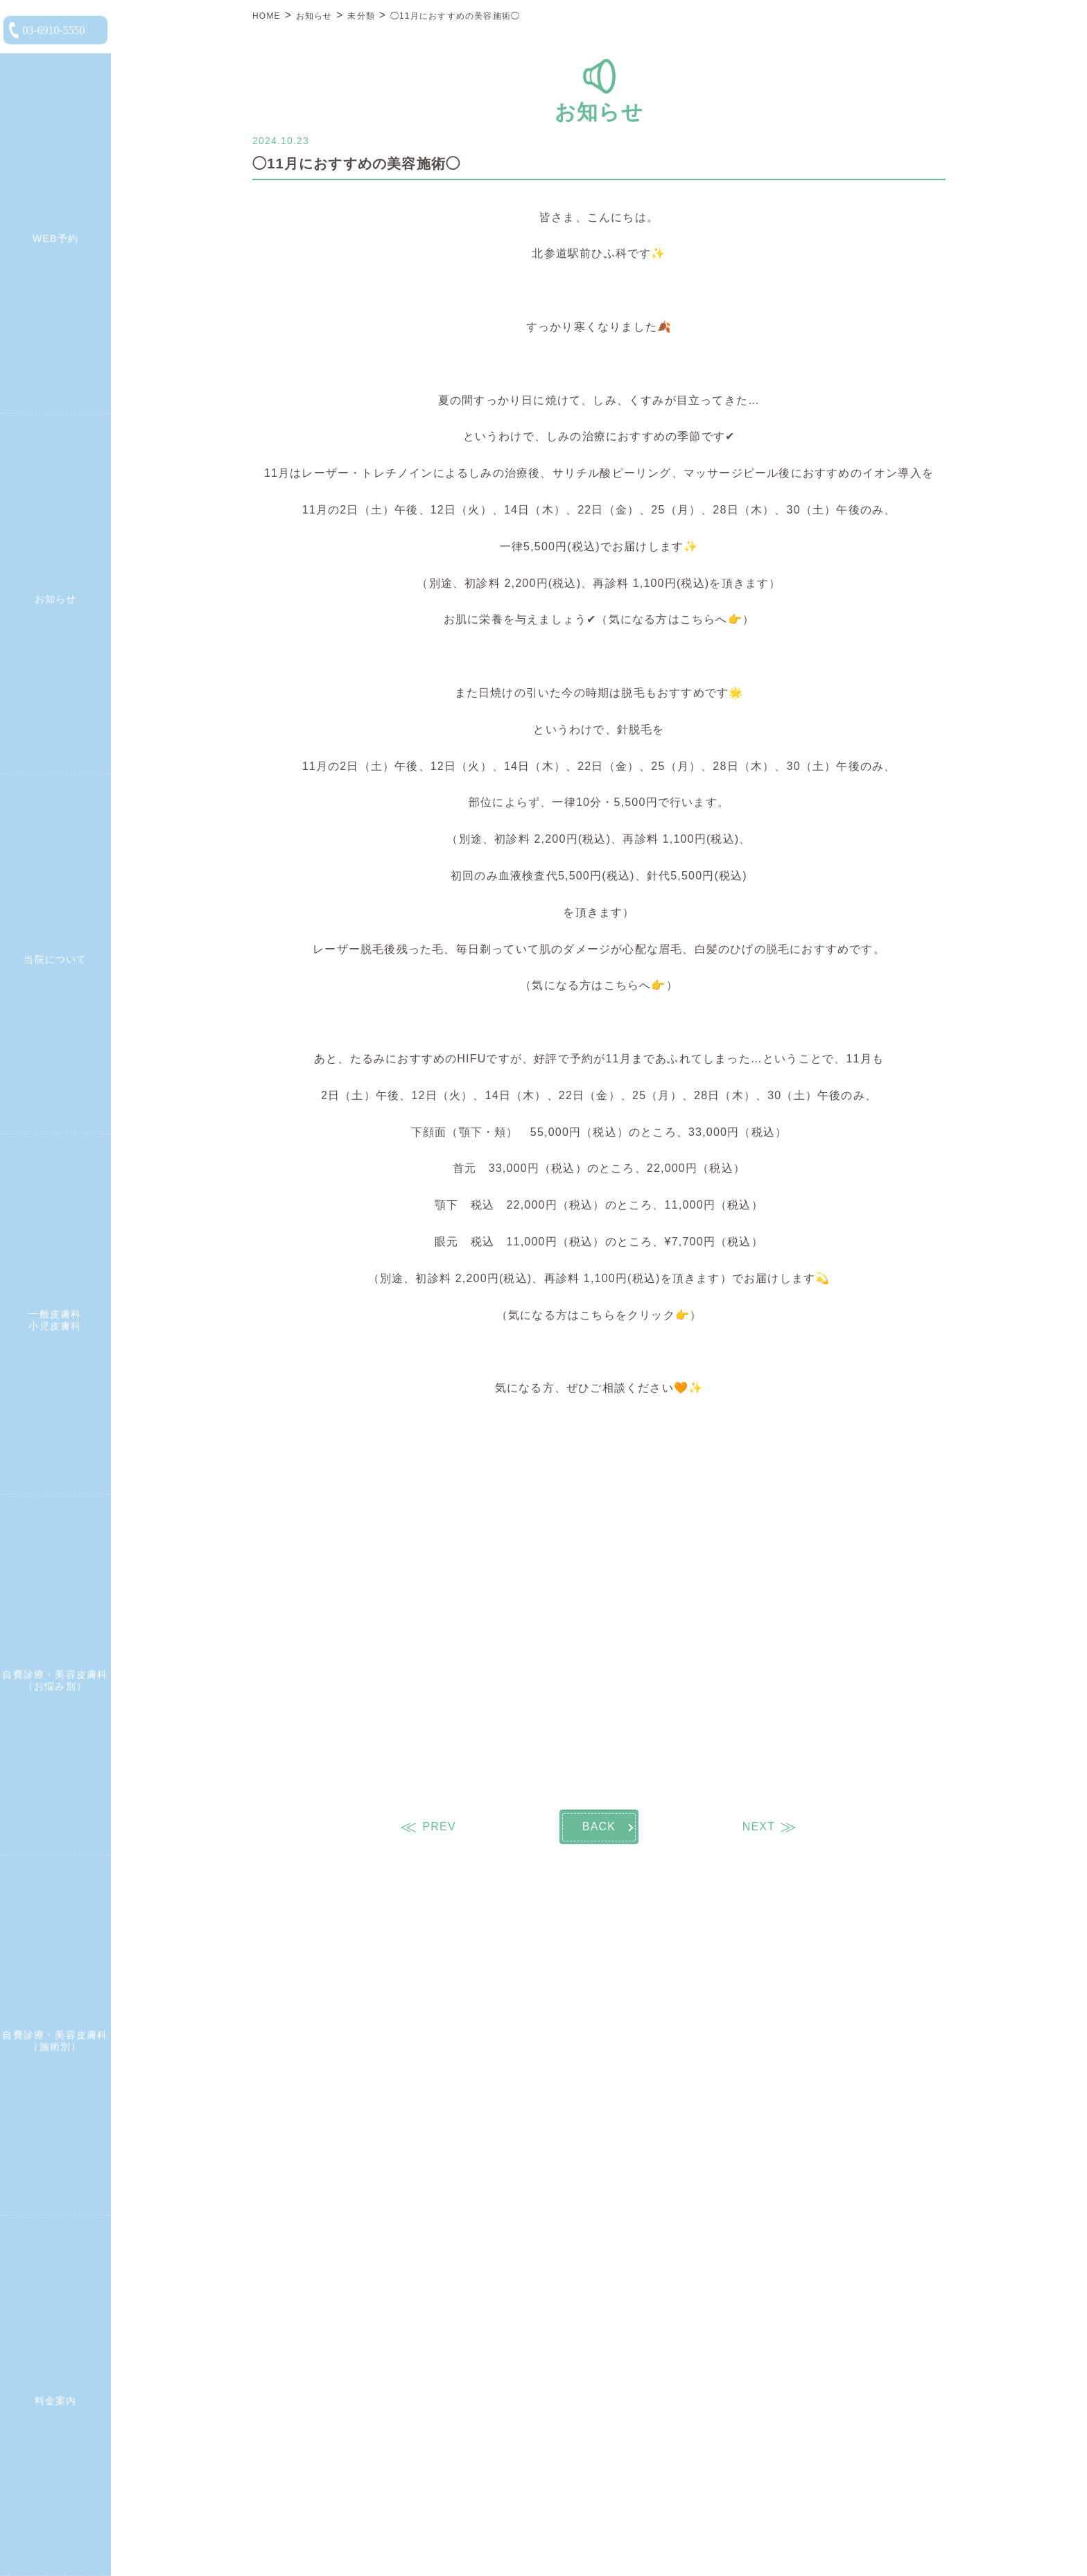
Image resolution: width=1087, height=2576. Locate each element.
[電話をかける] (55, 30)
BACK (599, 1826)
